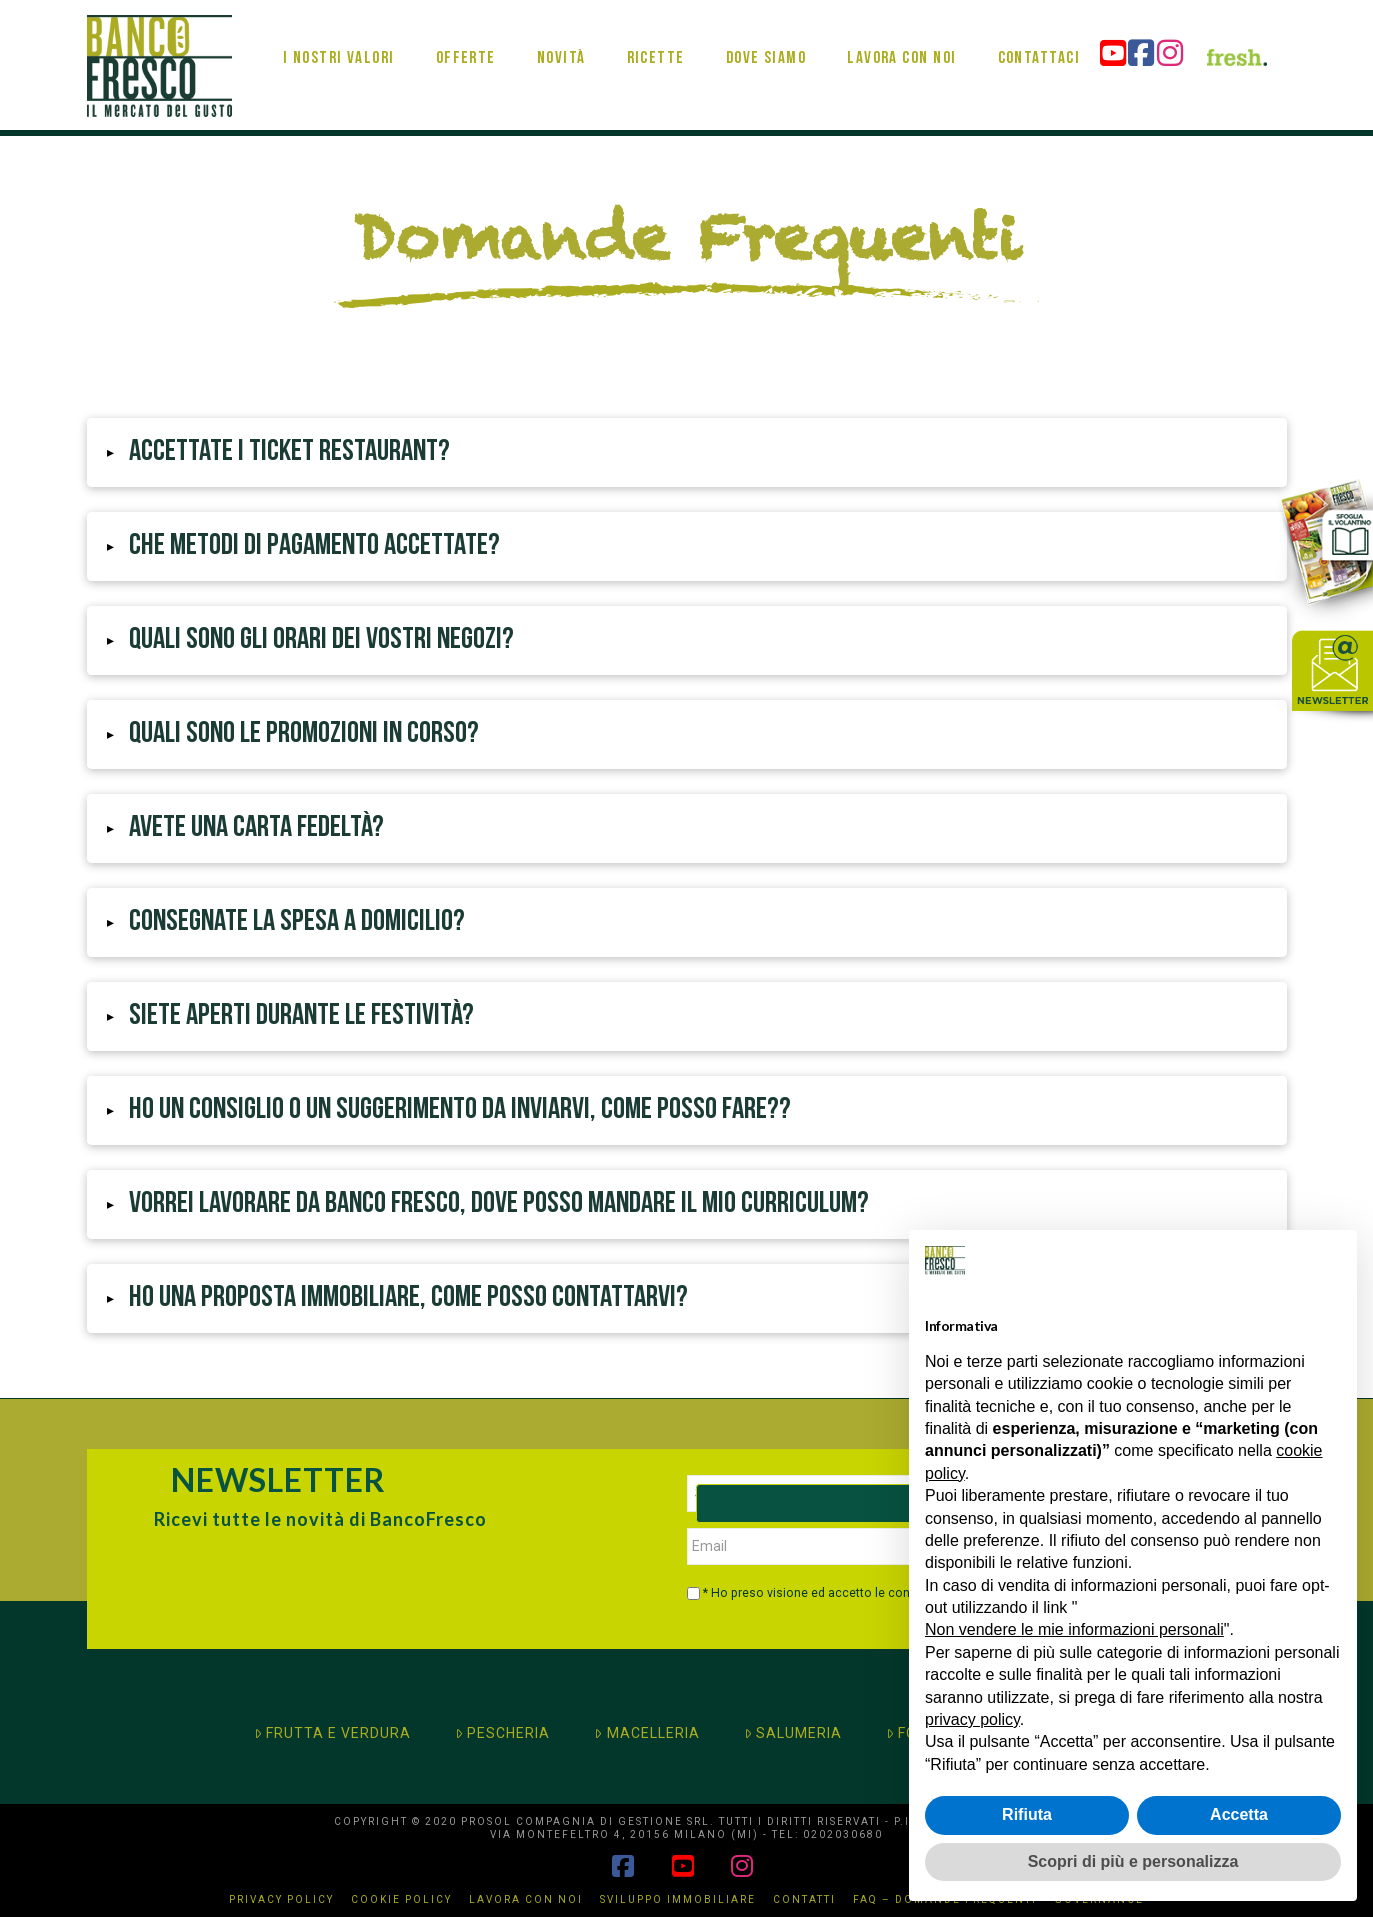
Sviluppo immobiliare (678, 1899)
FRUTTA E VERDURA (332, 1733)
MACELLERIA (646, 1733)
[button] (687, 452)
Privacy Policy (281, 1899)
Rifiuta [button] (1027, 1814)
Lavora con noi (526, 1899)
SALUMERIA (793, 1733)
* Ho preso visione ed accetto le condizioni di (855, 1593)
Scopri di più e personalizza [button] (1133, 1861)
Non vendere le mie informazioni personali (1074, 1629)
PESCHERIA (502, 1733)
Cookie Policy (401, 1899)
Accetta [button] (1239, 1814)
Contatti (804, 1899)
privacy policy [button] (972, 1719)
